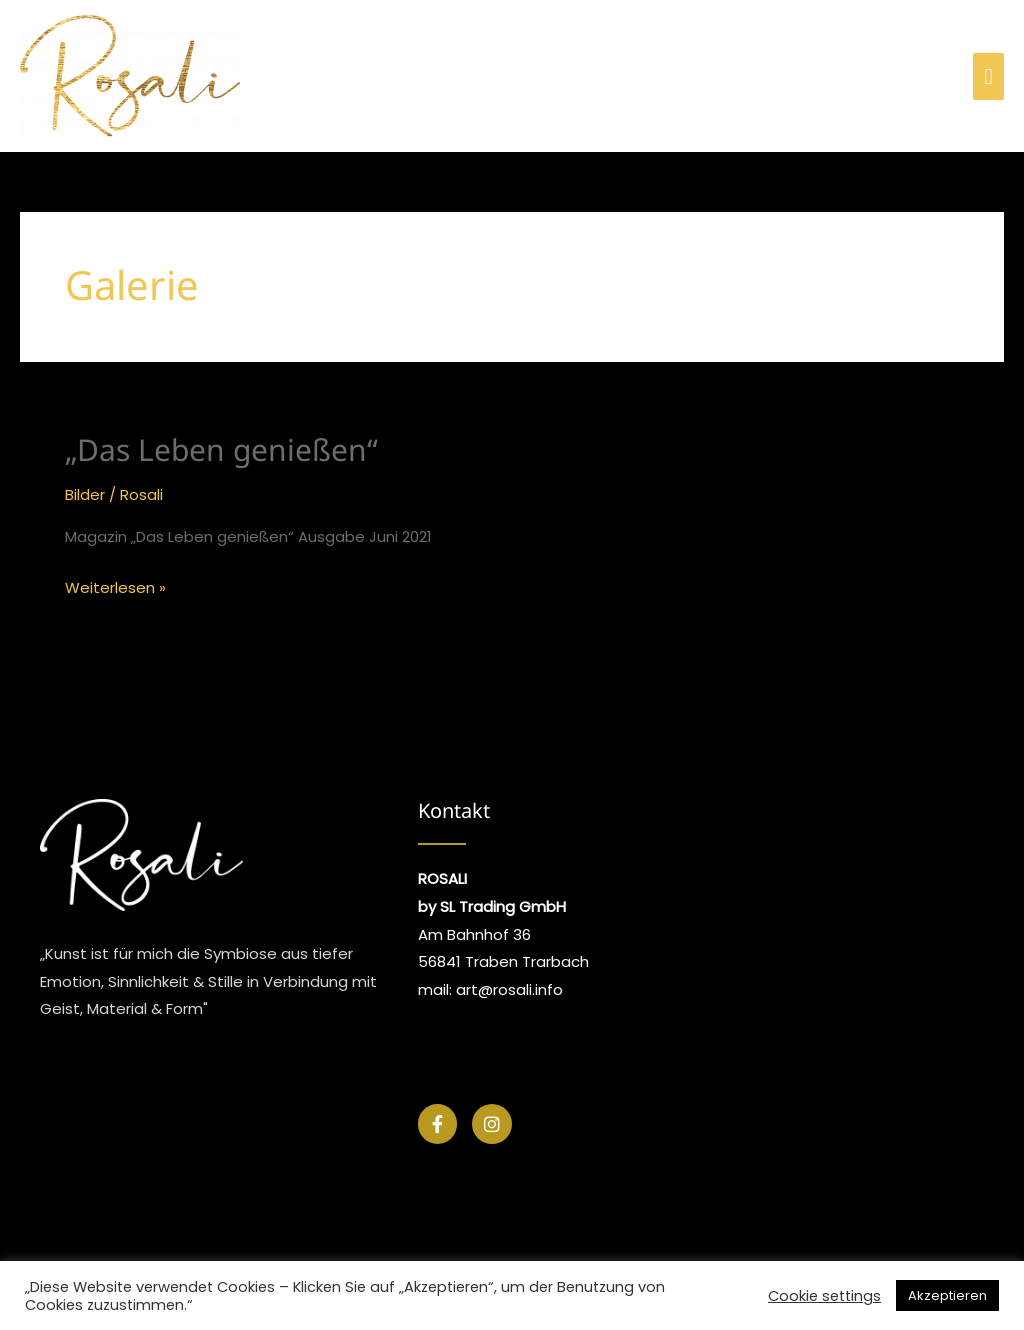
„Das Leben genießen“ (221, 449)
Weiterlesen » (115, 586)
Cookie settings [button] (824, 1296)
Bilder (85, 494)
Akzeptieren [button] (947, 1295)
